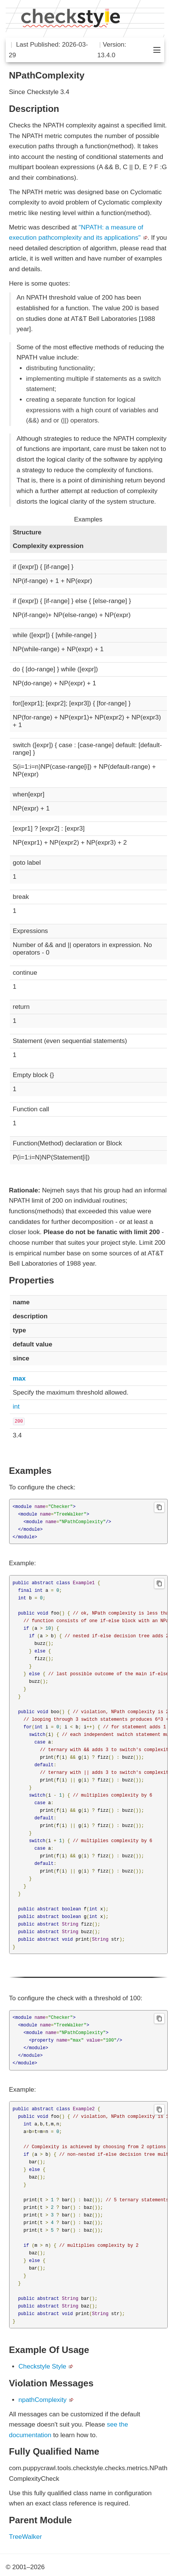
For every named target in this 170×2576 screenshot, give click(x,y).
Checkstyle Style (43, 2366)
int (16, 1406)
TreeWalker (25, 2536)
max (19, 1378)
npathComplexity (43, 2399)
